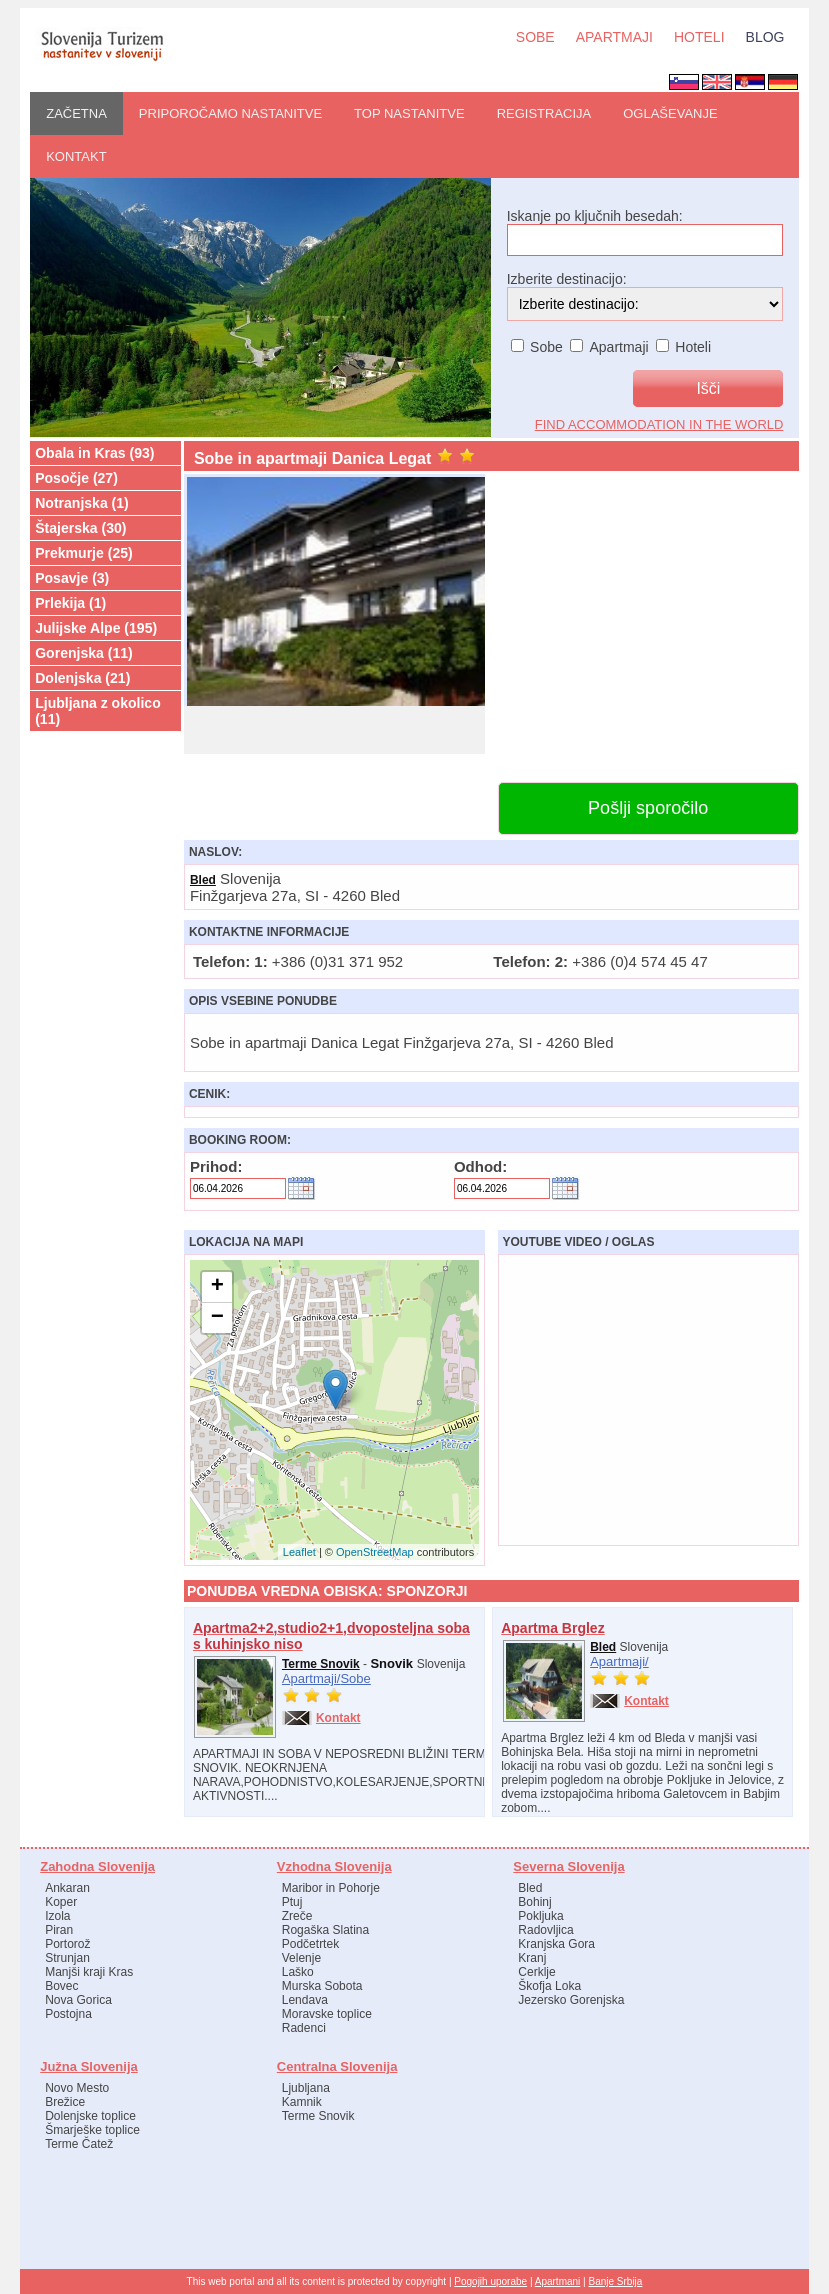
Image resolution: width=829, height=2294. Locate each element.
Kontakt (76, 156)
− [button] (217, 1318)
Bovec (61, 1986)
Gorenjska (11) (83, 653)
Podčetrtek (310, 1944)
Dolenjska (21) (82, 678)
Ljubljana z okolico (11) (98, 711)
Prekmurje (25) (84, 553)
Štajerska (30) (80, 528)
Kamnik (302, 2102)
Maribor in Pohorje (331, 1888)
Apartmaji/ (311, 1678)
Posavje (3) (72, 578)
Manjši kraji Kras (89, 1972)
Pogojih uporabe (490, 2281)
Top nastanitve (409, 113)
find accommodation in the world (659, 424)
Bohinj (534, 1902)
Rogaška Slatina (325, 1930)
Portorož (67, 1944)
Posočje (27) (76, 478)
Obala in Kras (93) (94, 453)
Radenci (304, 2028)
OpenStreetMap (375, 1552)
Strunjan (67, 1958)
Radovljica (545, 1930)
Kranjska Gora (556, 1944)
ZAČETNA (76, 113)
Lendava (305, 2000)
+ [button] (217, 1287)
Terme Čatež (79, 2144)
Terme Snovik (321, 1664)
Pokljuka (540, 1916)
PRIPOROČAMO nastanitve (230, 113)
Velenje (301, 1958)
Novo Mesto (77, 2088)
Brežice (65, 2102)
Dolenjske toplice (90, 2116)
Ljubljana (306, 2088)
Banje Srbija (615, 2281)
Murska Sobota (322, 1986)
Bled (203, 880)
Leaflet (299, 1552)
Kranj (532, 1958)
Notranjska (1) (82, 503)
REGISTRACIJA (544, 113)
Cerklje (536, 1972)
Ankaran (67, 1888)
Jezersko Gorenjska (571, 2000)
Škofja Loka (549, 1986)
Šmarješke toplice (92, 2130)
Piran (59, 1930)
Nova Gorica (78, 2000)
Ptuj (292, 1902)
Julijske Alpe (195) (96, 628)
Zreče (297, 1916)
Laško (298, 1972)
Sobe (355, 1678)
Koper (61, 1902)
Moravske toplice (327, 2014)
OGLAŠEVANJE (670, 113)
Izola (57, 1916)
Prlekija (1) (70, 603)
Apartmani (558, 2281)
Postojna (68, 2014)
